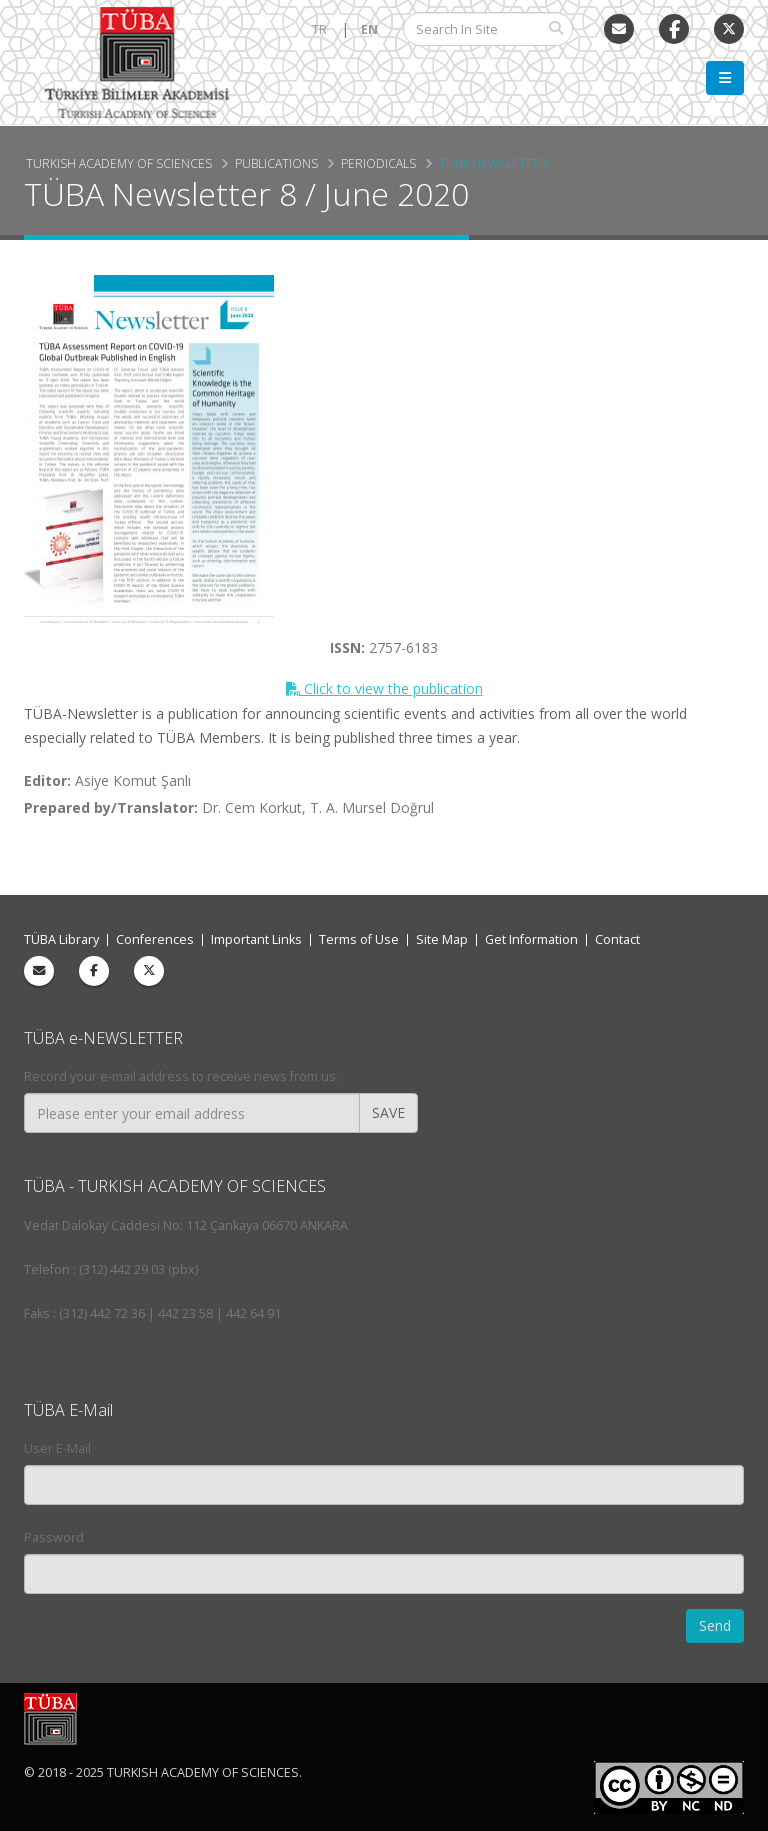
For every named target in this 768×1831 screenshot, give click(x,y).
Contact (617, 939)
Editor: (47, 780)
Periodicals (378, 163)
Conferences (155, 939)
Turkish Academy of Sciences (119, 163)
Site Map (442, 939)
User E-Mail (57, 1448)
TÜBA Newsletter (493, 163)
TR (319, 29)
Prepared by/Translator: (111, 807)
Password (54, 1537)
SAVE (388, 1112)
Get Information (531, 939)
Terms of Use (359, 939)
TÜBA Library (61, 939)
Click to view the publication (384, 688)
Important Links (256, 939)
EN (369, 29)
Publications (276, 163)
